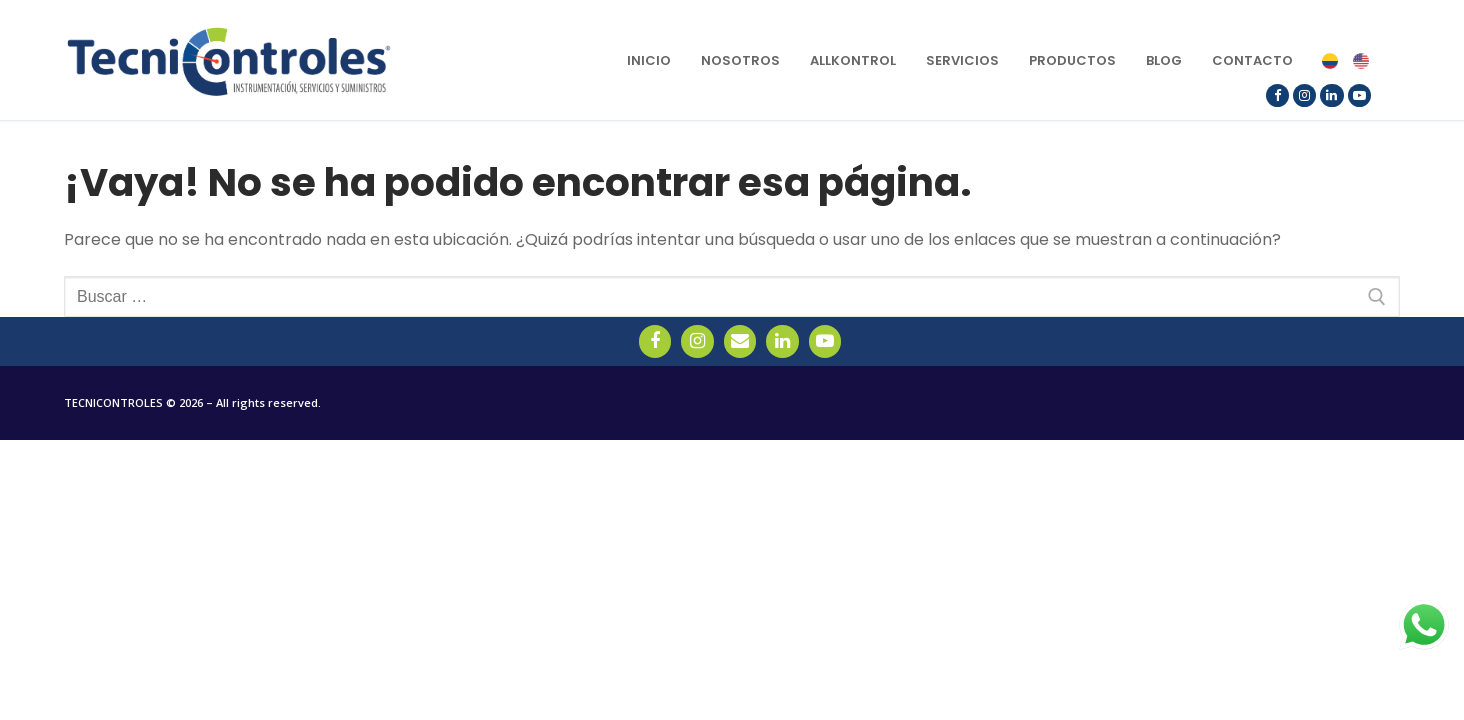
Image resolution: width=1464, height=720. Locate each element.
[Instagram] (1304, 95)
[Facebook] (1277, 95)
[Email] (740, 341)
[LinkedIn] (1331, 95)
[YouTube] (1359, 95)
